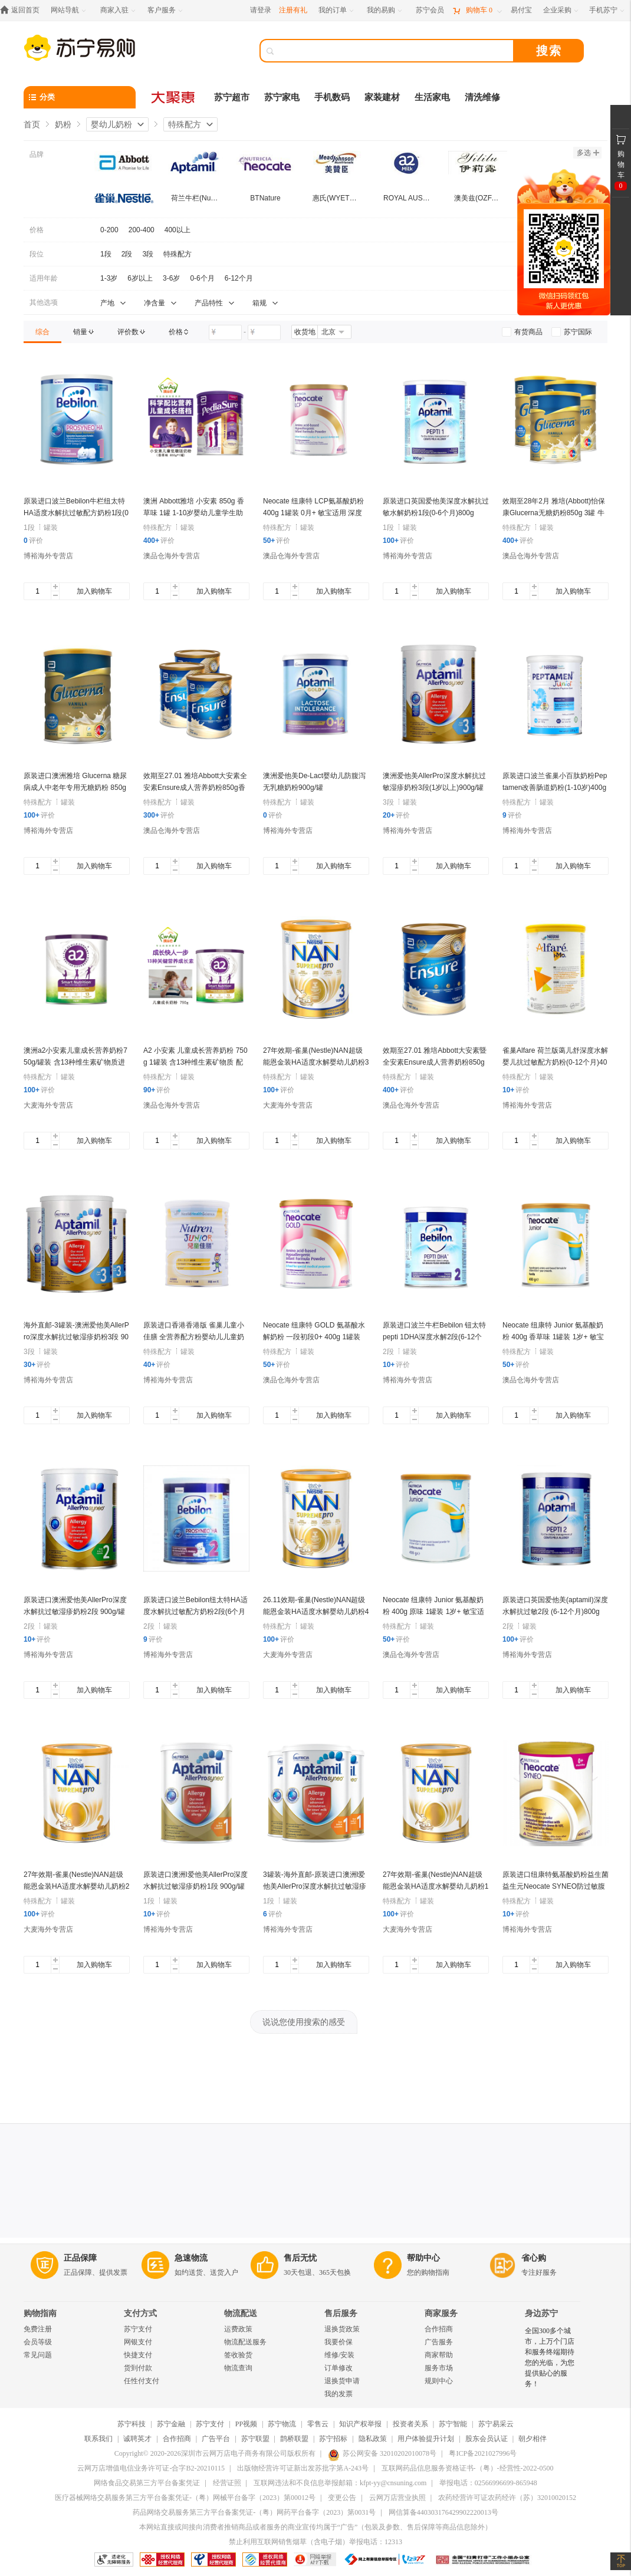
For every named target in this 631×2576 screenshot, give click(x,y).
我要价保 (338, 2342)
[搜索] (395, 50)
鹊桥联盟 (294, 2439)
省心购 (533, 2258)
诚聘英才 (137, 2439)
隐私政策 (373, 2439)
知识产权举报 (360, 2424)
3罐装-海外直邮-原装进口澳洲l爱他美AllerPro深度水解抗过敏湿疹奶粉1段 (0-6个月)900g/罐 (314, 1886)
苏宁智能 (453, 2424)
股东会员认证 (486, 2439)
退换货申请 (342, 2381)
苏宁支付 (138, 2329)
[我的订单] (337, 10)
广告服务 (439, 2342)
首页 (32, 124)
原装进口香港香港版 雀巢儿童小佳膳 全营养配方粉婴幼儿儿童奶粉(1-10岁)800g (193, 1337)
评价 (33, 540)
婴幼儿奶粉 (111, 124)
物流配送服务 (245, 2342)
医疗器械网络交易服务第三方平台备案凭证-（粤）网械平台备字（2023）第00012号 (185, 2497)
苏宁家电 (282, 97)
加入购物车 (94, 591)
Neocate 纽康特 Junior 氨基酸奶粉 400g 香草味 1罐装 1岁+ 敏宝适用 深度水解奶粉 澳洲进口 (553, 1337)
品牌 (36, 154)
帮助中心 (423, 2258)
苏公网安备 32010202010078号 (382, 2453)
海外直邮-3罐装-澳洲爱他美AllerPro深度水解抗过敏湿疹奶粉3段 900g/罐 (76, 1337)
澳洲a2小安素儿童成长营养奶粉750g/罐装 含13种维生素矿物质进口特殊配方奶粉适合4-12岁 (75, 1062)
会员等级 (38, 2342)
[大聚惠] (174, 97)
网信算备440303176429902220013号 (443, 2512)
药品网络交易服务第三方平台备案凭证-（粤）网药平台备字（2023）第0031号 (254, 2512)
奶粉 (63, 124)
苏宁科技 (131, 2424)
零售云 (317, 2424)
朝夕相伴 (532, 2439)
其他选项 (43, 302)
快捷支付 (138, 2355)
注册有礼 (293, 10)
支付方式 (140, 2313)
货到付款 (138, 2368)
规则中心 (439, 2381)
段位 (36, 254)
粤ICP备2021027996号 (483, 2453)
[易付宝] (521, 10)
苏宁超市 (231, 97)
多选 (588, 153)
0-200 (109, 230)
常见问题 (38, 2355)
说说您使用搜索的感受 (303, 2022)
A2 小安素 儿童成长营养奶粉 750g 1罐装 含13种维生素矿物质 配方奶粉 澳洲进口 (195, 1062)
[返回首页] (22, 10)
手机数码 (332, 97)
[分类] (80, 97)
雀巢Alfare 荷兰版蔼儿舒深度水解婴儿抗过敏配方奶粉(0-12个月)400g (555, 1062)
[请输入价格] (225, 332)
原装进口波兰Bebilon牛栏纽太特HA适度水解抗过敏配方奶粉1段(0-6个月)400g (76, 513)
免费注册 (38, 2329)
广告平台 (216, 2439)
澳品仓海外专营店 (171, 556)
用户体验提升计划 (425, 2439)
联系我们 (98, 2439)
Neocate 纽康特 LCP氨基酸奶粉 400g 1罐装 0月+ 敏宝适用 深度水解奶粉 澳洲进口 (313, 513)
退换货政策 (342, 2329)
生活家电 (432, 97)
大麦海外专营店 (48, 1105)
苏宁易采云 (496, 2424)
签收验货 (238, 2355)
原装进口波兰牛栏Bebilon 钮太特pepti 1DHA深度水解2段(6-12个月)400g (434, 1337)
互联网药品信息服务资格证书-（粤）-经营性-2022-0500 (468, 2468)
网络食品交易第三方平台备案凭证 (147, 2483)
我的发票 (338, 2394)
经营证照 (227, 2483)
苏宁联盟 (255, 2439)
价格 (36, 230)
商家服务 (441, 2313)
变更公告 (342, 2497)
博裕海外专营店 (48, 556)
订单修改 (338, 2368)
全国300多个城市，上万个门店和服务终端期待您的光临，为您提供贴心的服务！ (549, 2357)
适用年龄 (43, 278)
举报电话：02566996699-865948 (488, 2483)
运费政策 (238, 2329)
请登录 (260, 10)
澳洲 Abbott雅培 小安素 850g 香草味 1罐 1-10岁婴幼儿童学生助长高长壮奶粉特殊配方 (193, 513)
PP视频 (246, 2424)
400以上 (177, 230)
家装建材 (382, 97)
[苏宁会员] (430, 10)
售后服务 (340, 2313)
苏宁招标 (333, 2439)
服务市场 (439, 2368)
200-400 (142, 230)
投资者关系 (410, 2424)
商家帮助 (439, 2355)
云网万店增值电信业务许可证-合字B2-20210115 (151, 2468)
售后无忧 (300, 2258)
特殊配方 (184, 124)
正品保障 (80, 2258)
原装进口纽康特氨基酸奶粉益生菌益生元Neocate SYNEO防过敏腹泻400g (555, 1886)
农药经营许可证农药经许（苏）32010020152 (507, 2497)
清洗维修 (482, 97)
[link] (42, 332)
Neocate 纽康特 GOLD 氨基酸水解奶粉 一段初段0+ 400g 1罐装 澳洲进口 (314, 1337)
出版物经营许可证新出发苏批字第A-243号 (303, 2468)
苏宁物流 (282, 2424)
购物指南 (40, 2313)
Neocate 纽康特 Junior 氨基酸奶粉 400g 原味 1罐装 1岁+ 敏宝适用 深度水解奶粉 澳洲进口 (433, 1612)
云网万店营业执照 (397, 2497)
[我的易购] (385, 10)
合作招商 (439, 2329)
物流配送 (240, 2313)
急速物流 (191, 2258)
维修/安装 (339, 2355)
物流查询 (238, 2368)
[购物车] (477, 10)
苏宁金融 (171, 2424)
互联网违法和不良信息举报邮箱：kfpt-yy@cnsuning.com (340, 2483)
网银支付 (138, 2342)
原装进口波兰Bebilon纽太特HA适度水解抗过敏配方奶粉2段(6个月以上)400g (195, 1612)
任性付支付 (141, 2381)
